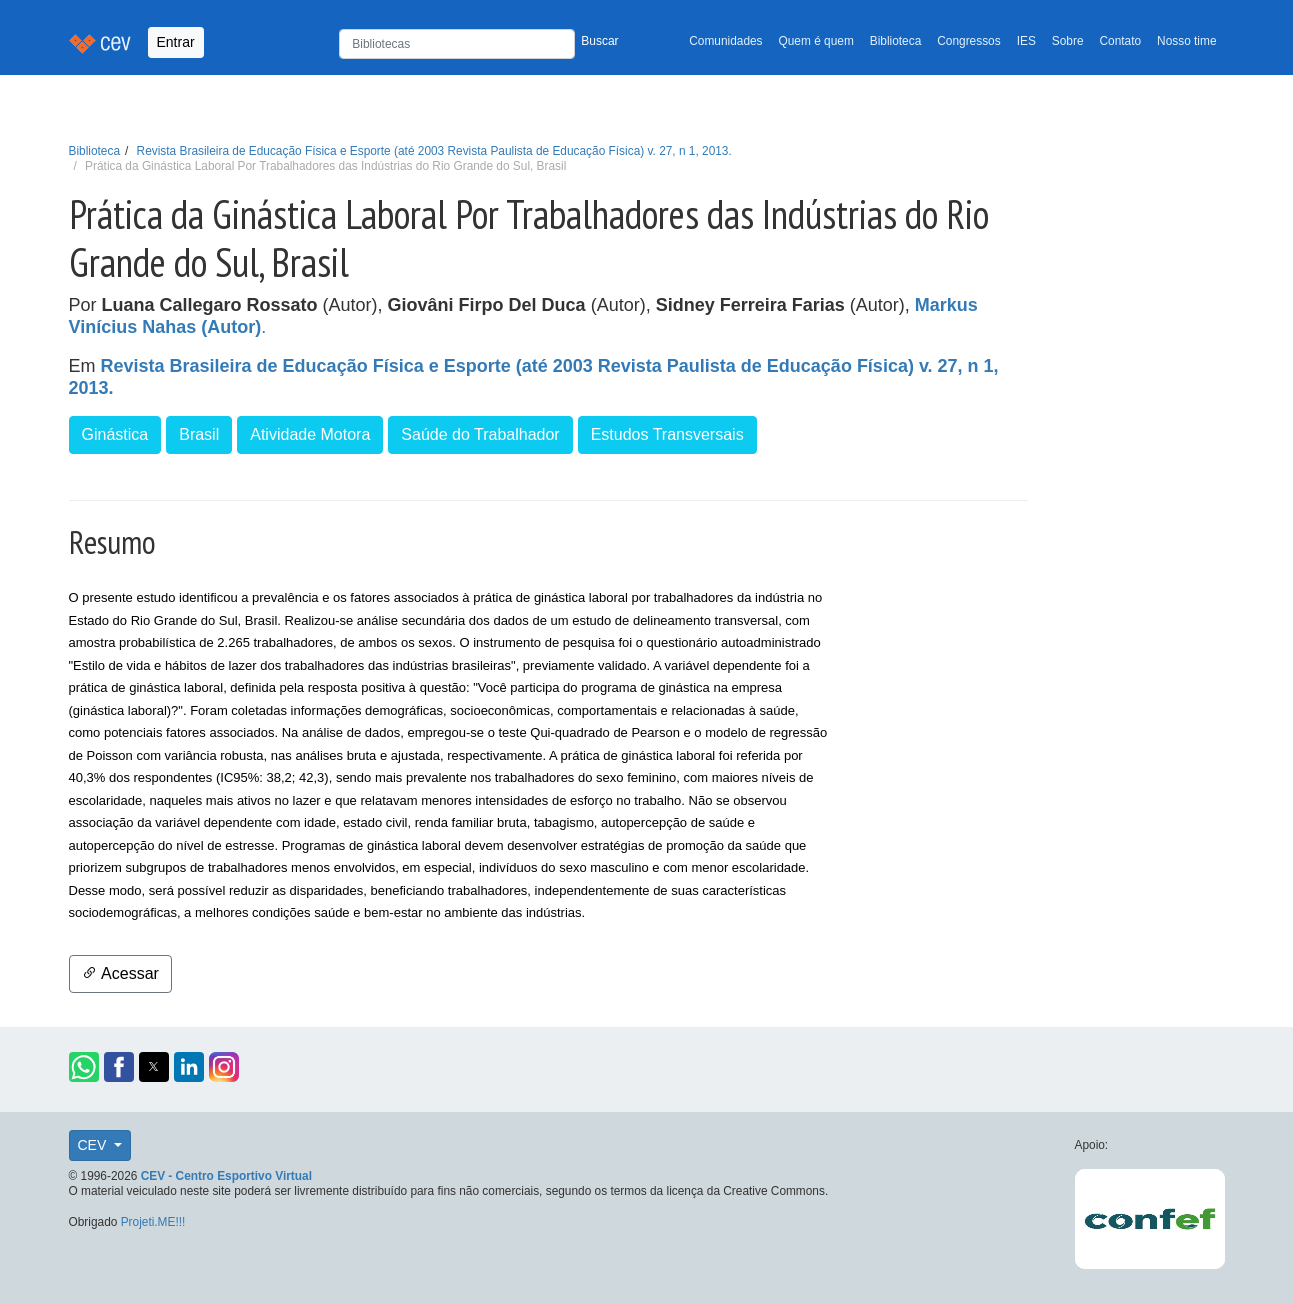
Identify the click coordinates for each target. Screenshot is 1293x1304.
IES (1026, 41)
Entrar (176, 42)
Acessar (120, 973)
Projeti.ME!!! (153, 1222)
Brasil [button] (199, 434)
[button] (84, 1067)
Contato (1121, 41)
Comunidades (725, 41)
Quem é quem (816, 41)
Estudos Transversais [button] (667, 434)
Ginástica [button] (115, 434)
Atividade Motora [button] (310, 434)
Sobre (1068, 41)
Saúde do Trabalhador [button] (480, 434)
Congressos (968, 41)
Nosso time (1186, 41)
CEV (94, 1145)
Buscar (599, 41)
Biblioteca (896, 41)
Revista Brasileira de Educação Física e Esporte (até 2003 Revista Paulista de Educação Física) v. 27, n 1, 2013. (434, 151)
